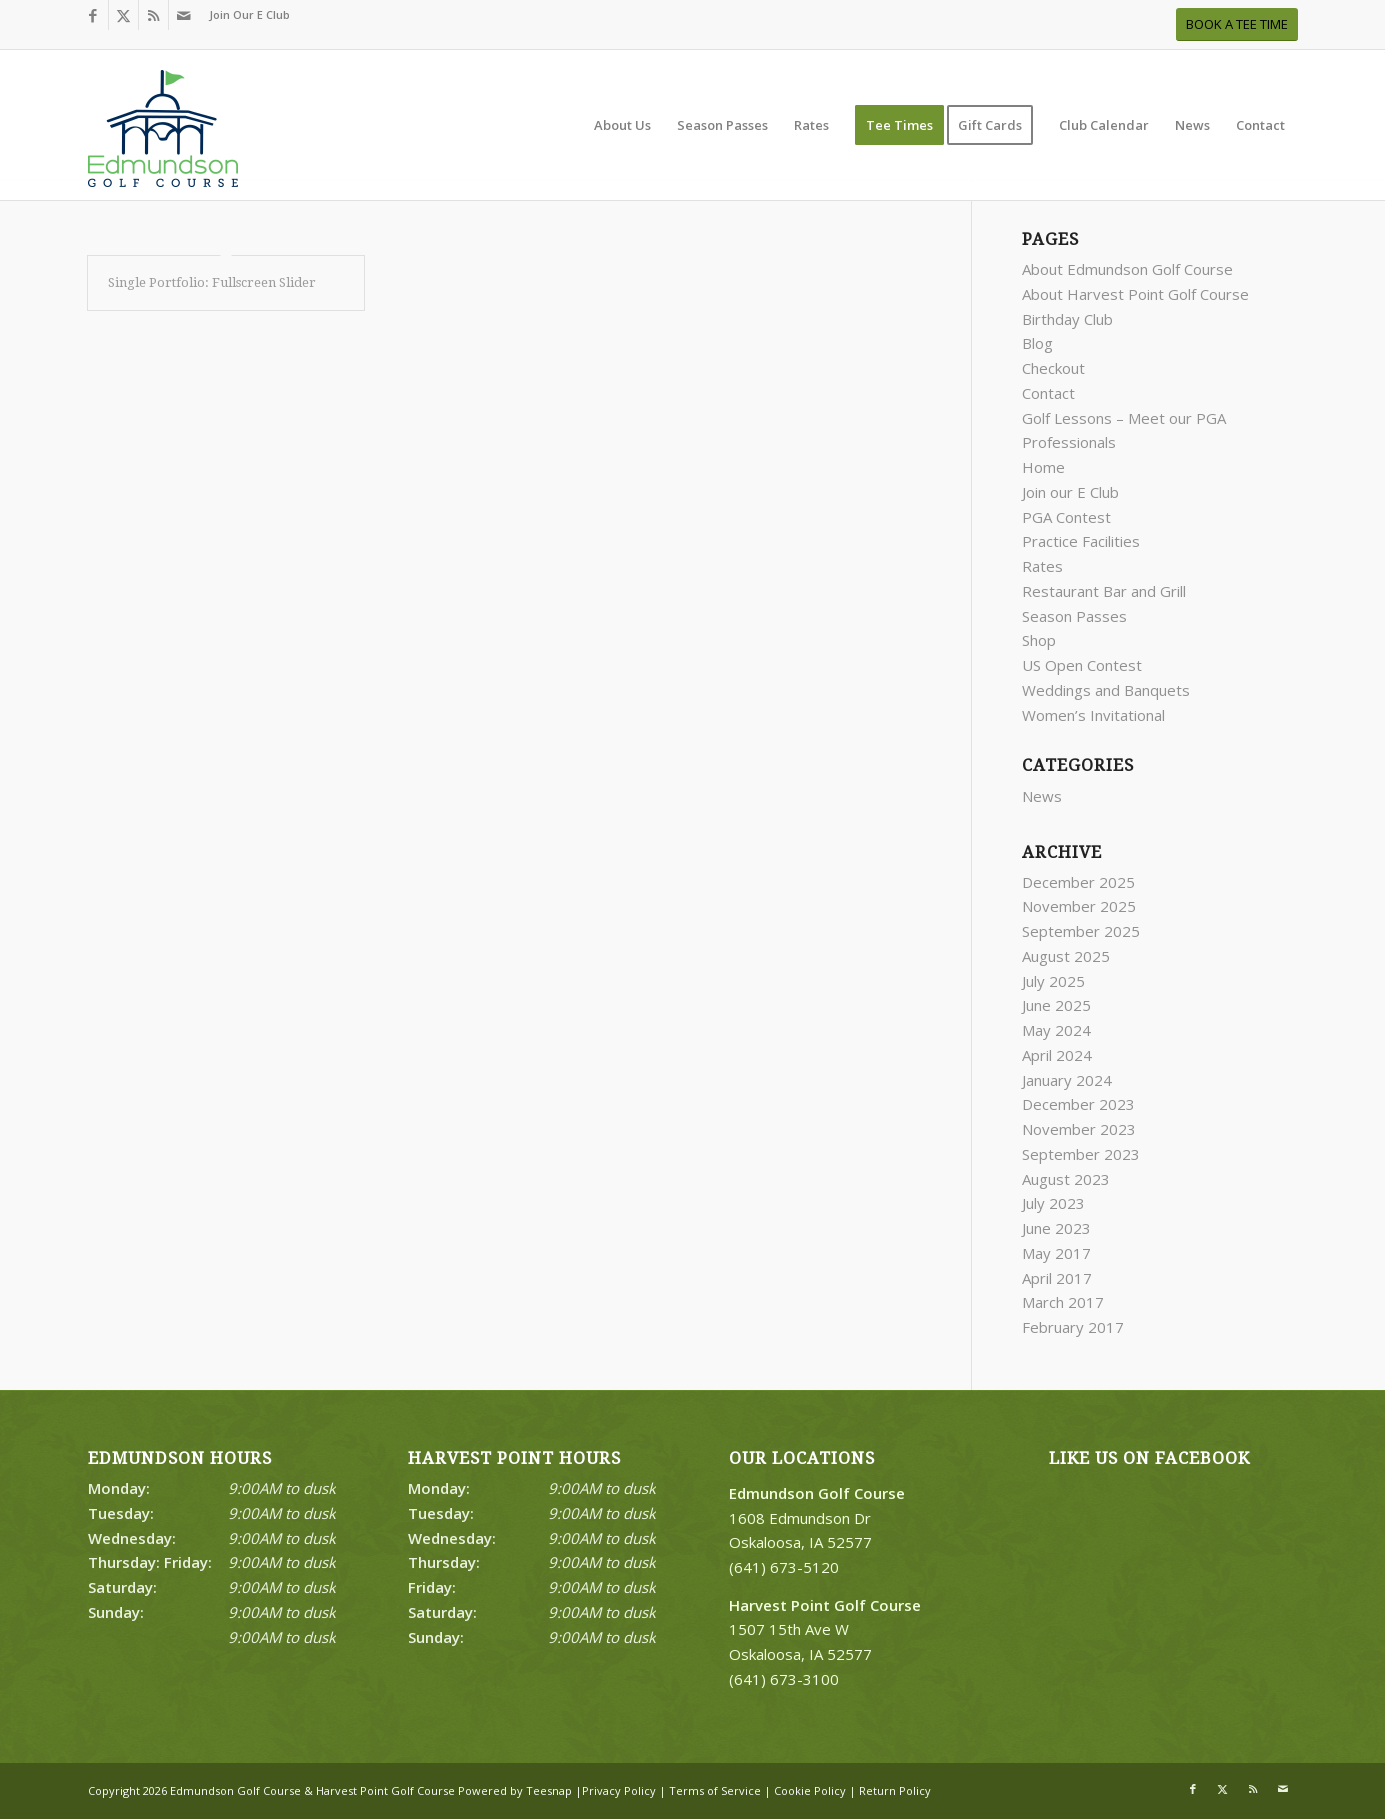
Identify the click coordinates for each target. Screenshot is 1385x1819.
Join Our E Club (249, 14)
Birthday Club (1067, 319)
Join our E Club (1070, 492)
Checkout (1053, 368)
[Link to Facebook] (93, 15)
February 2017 (1073, 1327)
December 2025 (1078, 882)
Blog (1037, 343)
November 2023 (1079, 1129)
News (1042, 796)
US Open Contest (1082, 665)
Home (1043, 467)
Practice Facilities (1081, 541)
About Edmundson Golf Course (1127, 269)
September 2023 (1081, 1154)
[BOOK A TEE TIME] (1237, 24)
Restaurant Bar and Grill (1104, 591)
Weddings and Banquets (1106, 690)
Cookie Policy (810, 1790)
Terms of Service (715, 1790)
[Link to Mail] (184, 15)
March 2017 (1063, 1302)
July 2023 (1053, 1203)
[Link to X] (123, 15)
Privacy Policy (619, 1790)
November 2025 (1079, 906)
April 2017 (1057, 1278)
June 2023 (1056, 1228)
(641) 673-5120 (784, 1567)
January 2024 (1067, 1080)
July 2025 (1053, 981)
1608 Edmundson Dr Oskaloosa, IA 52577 (817, 1518)
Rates (1042, 566)
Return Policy (895, 1790)
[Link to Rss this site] (153, 15)
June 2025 (1056, 1005)
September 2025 (1081, 931)
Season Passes (1074, 616)
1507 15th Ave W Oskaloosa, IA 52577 (825, 1630)
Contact (1048, 393)
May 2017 (1056, 1253)
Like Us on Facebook (1149, 1458)
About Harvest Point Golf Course (1135, 294)
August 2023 (1066, 1179)
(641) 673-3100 (784, 1679)
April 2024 (1057, 1055)
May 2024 (1056, 1030)
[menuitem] (244, 15)
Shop (1039, 640)
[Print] (163, 135)
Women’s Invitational (1093, 715)
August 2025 (1066, 956)
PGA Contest (1066, 517)
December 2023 (1078, 1104)
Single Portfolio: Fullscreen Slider (212, 282)
